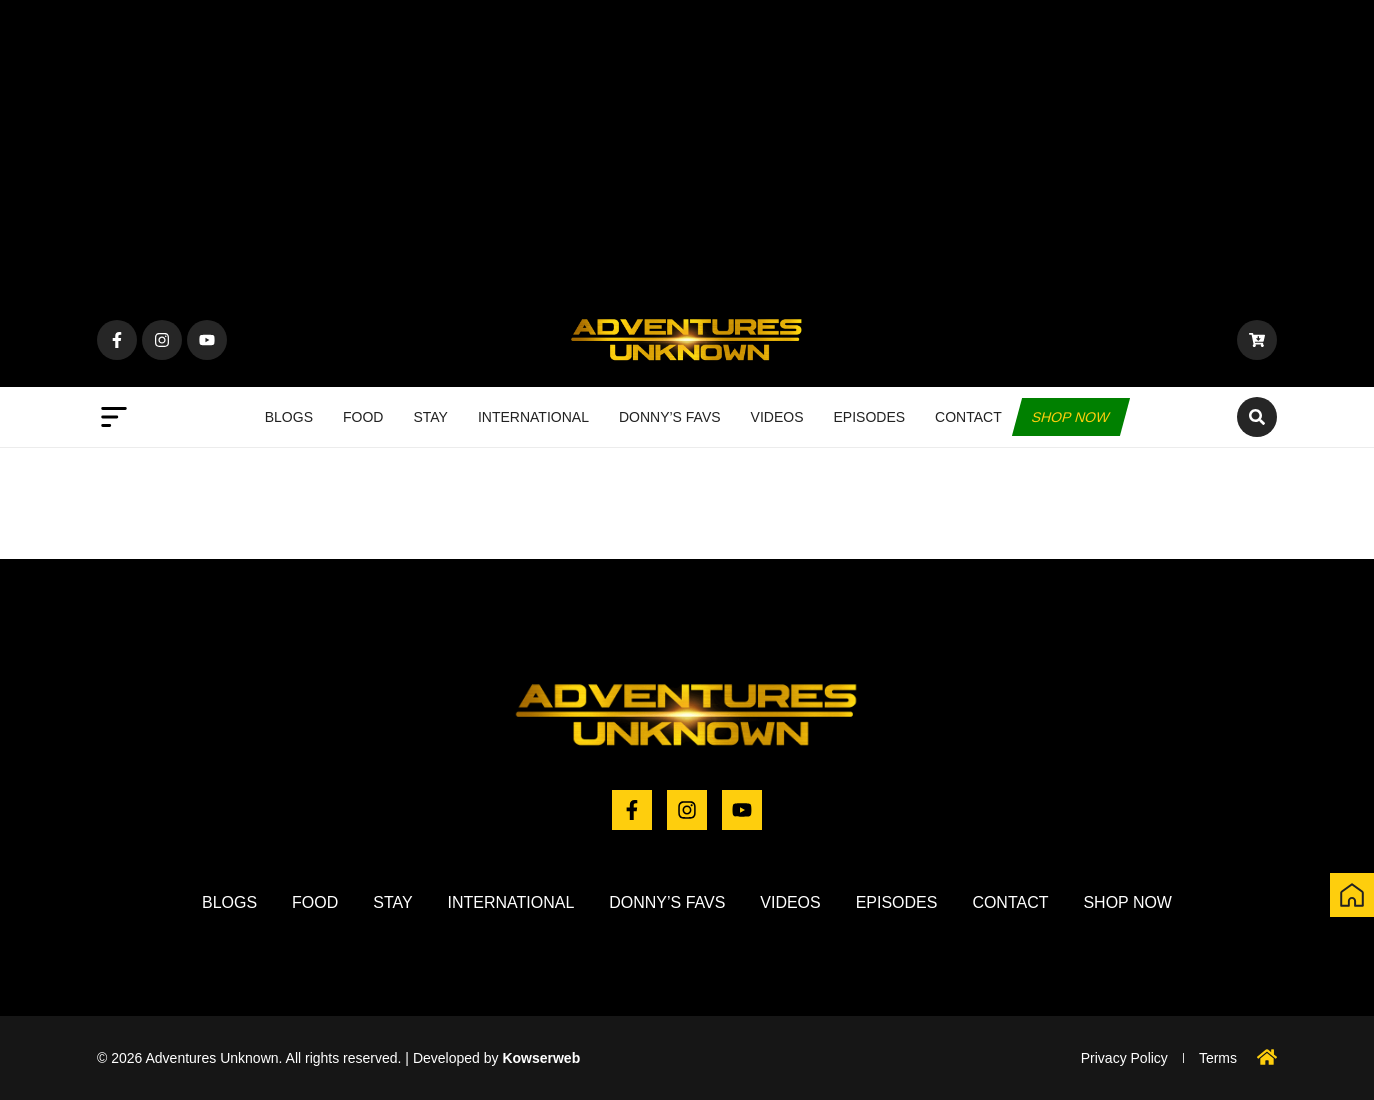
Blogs (289, 417)
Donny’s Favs (670, 417)
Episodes (870, 417)
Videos (777, 417)
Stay (430, 417)
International (533, 417)
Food (363, 417)
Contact (968, 417)
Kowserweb (541, 1058)
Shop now (1071, 417)
